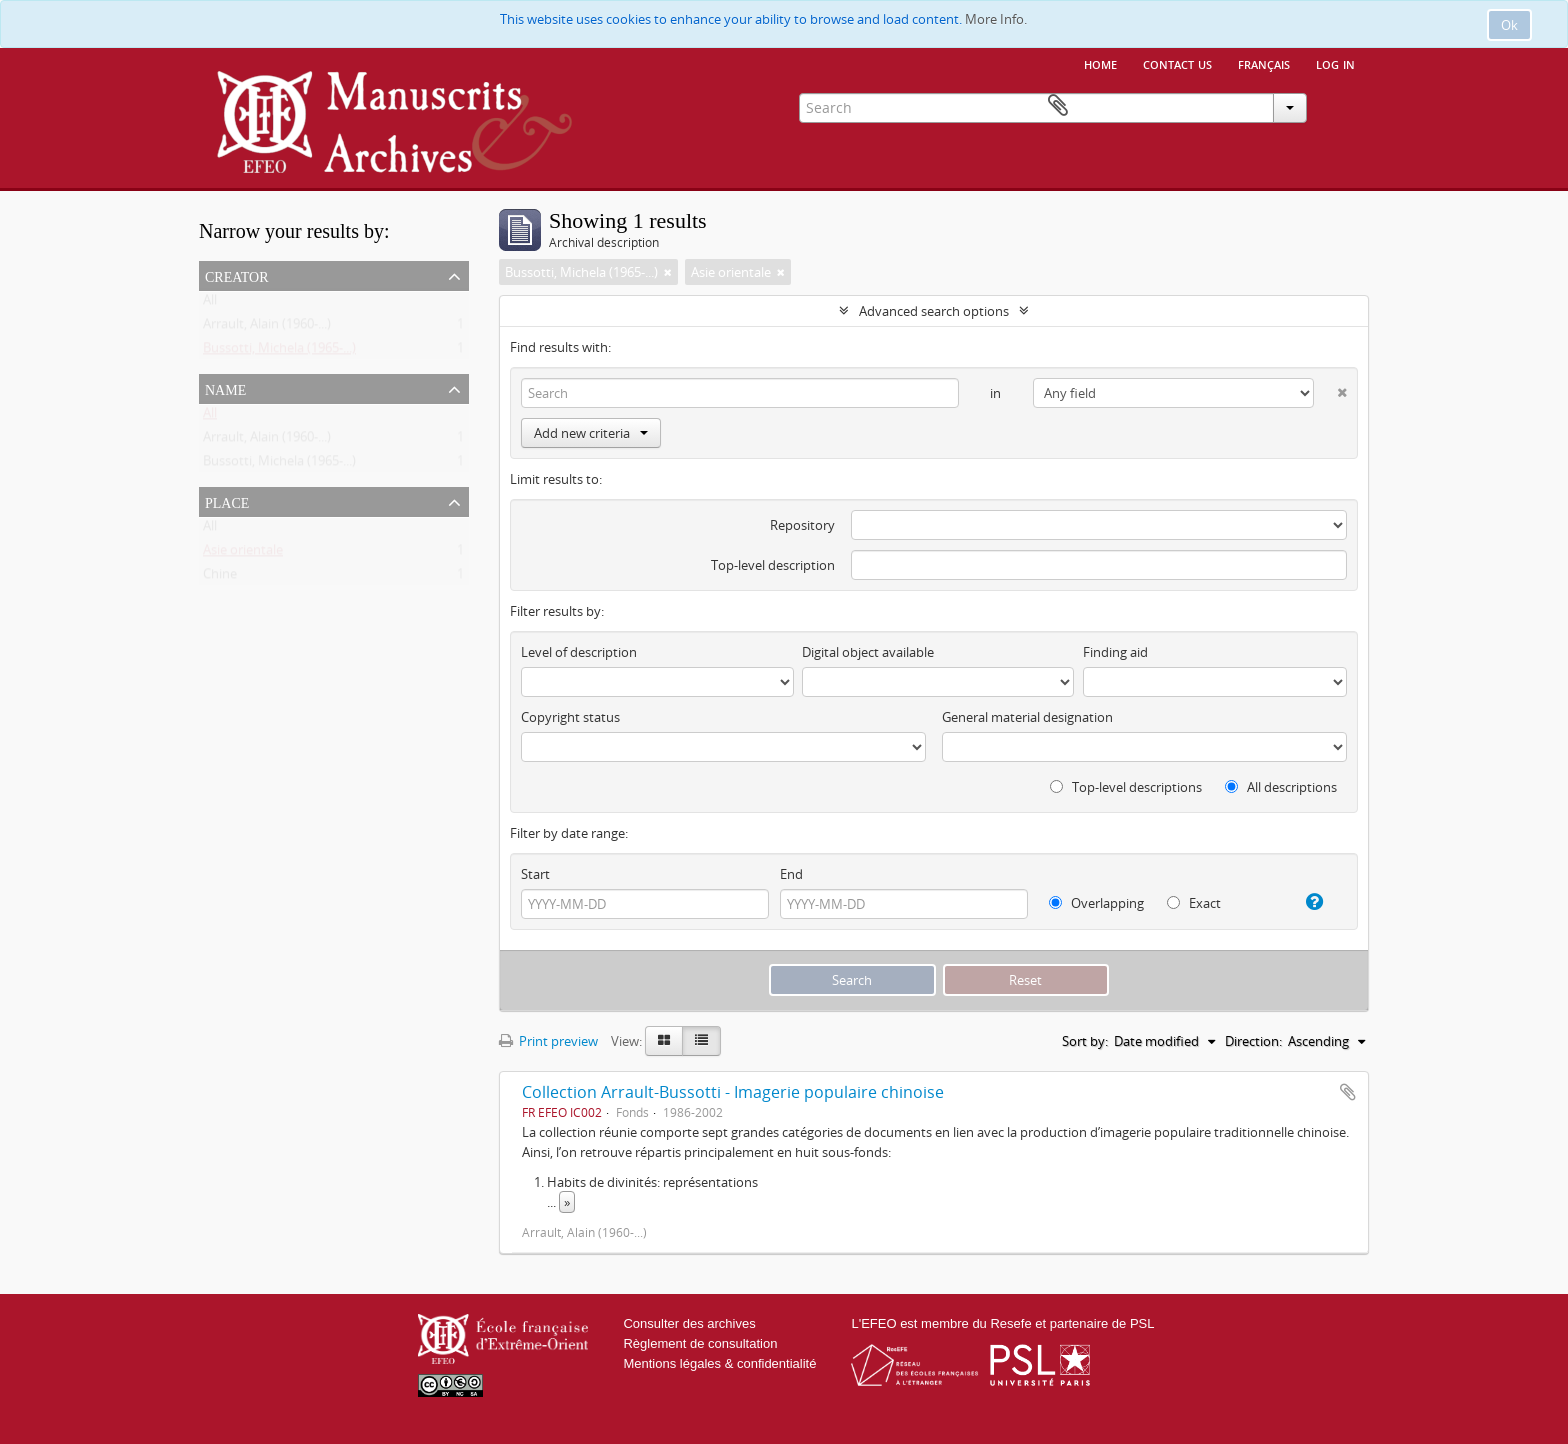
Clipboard (1340, 106)
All (210, 304)
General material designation (1027, 717)
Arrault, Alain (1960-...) (267, 328)
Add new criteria (591, 433)
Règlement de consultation (700, 1343)
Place (227, 501)
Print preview (548, 1041)
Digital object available (868, 652)
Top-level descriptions (1126, 787)
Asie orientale (243, 554)
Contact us (1177, 63)
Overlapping (1096, 903)
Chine (220, 578)
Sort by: (1085, 1041)
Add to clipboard (1348, 1092)
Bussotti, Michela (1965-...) (279, 352)
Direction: (1253, 1041)
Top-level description (773, 565)
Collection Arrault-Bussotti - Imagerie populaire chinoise (733, 1092)
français (1264, 63)
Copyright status (570, 717)
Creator (237, 275)
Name (225, 388)
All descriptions (1281, 787)
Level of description (579, 652)
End (791, 874)
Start (535, 874)
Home (1100, 63)
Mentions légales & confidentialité (719, 1363)
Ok (1509, 25)
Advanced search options (934, 311)
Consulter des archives (689, 1323)
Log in (1335, 63)
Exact (1194, 903)
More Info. (996, 19)
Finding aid (1115, 652)
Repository (802, 525)
